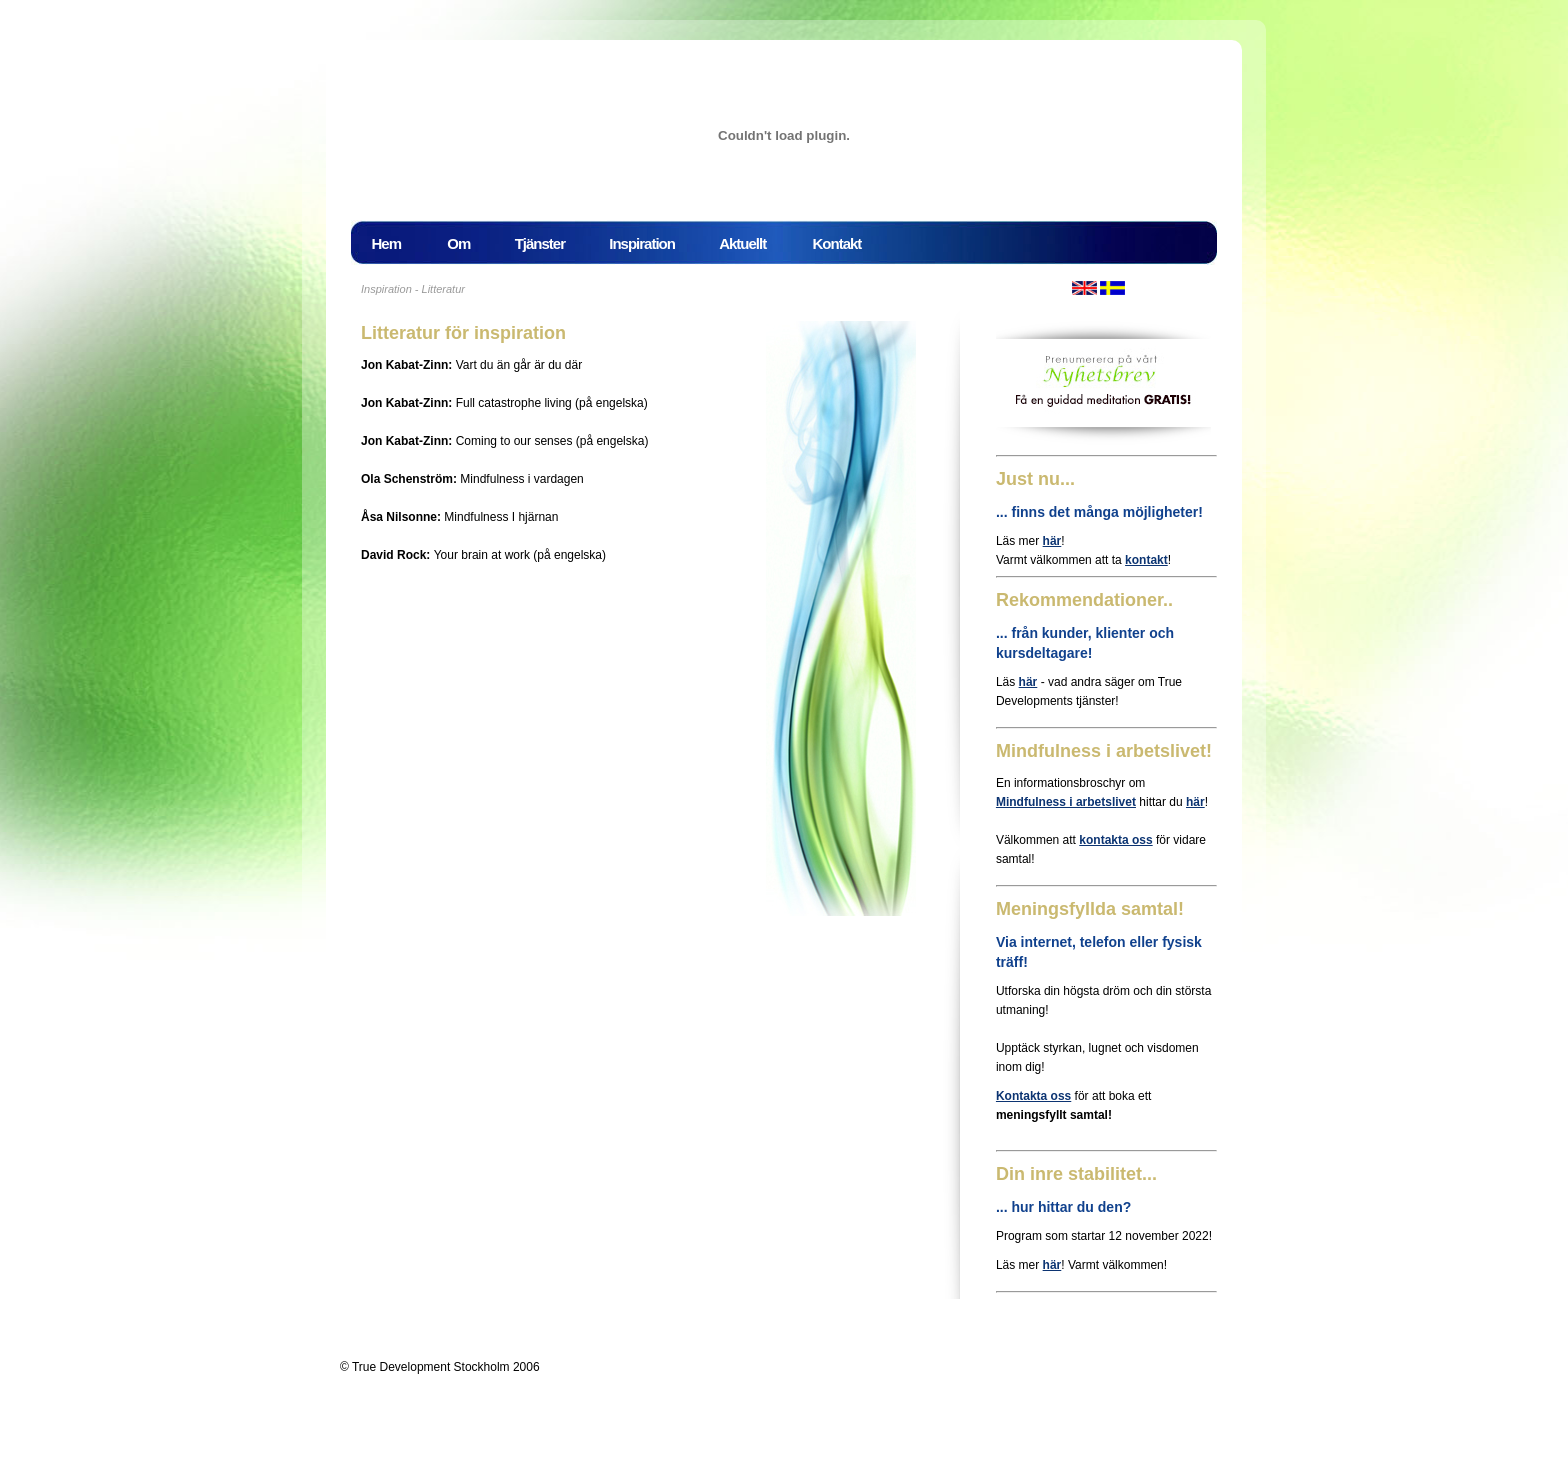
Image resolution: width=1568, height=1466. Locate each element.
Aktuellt (755, 243)
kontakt (1146, 560)
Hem (399, 243)
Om (465, 242)
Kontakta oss (1033, 1096)
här (1052, 541)
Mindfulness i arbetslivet (1066, 802)
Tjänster (545, 242)
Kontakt (837, 243)
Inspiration (648, 242)
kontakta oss (1115, 840)
